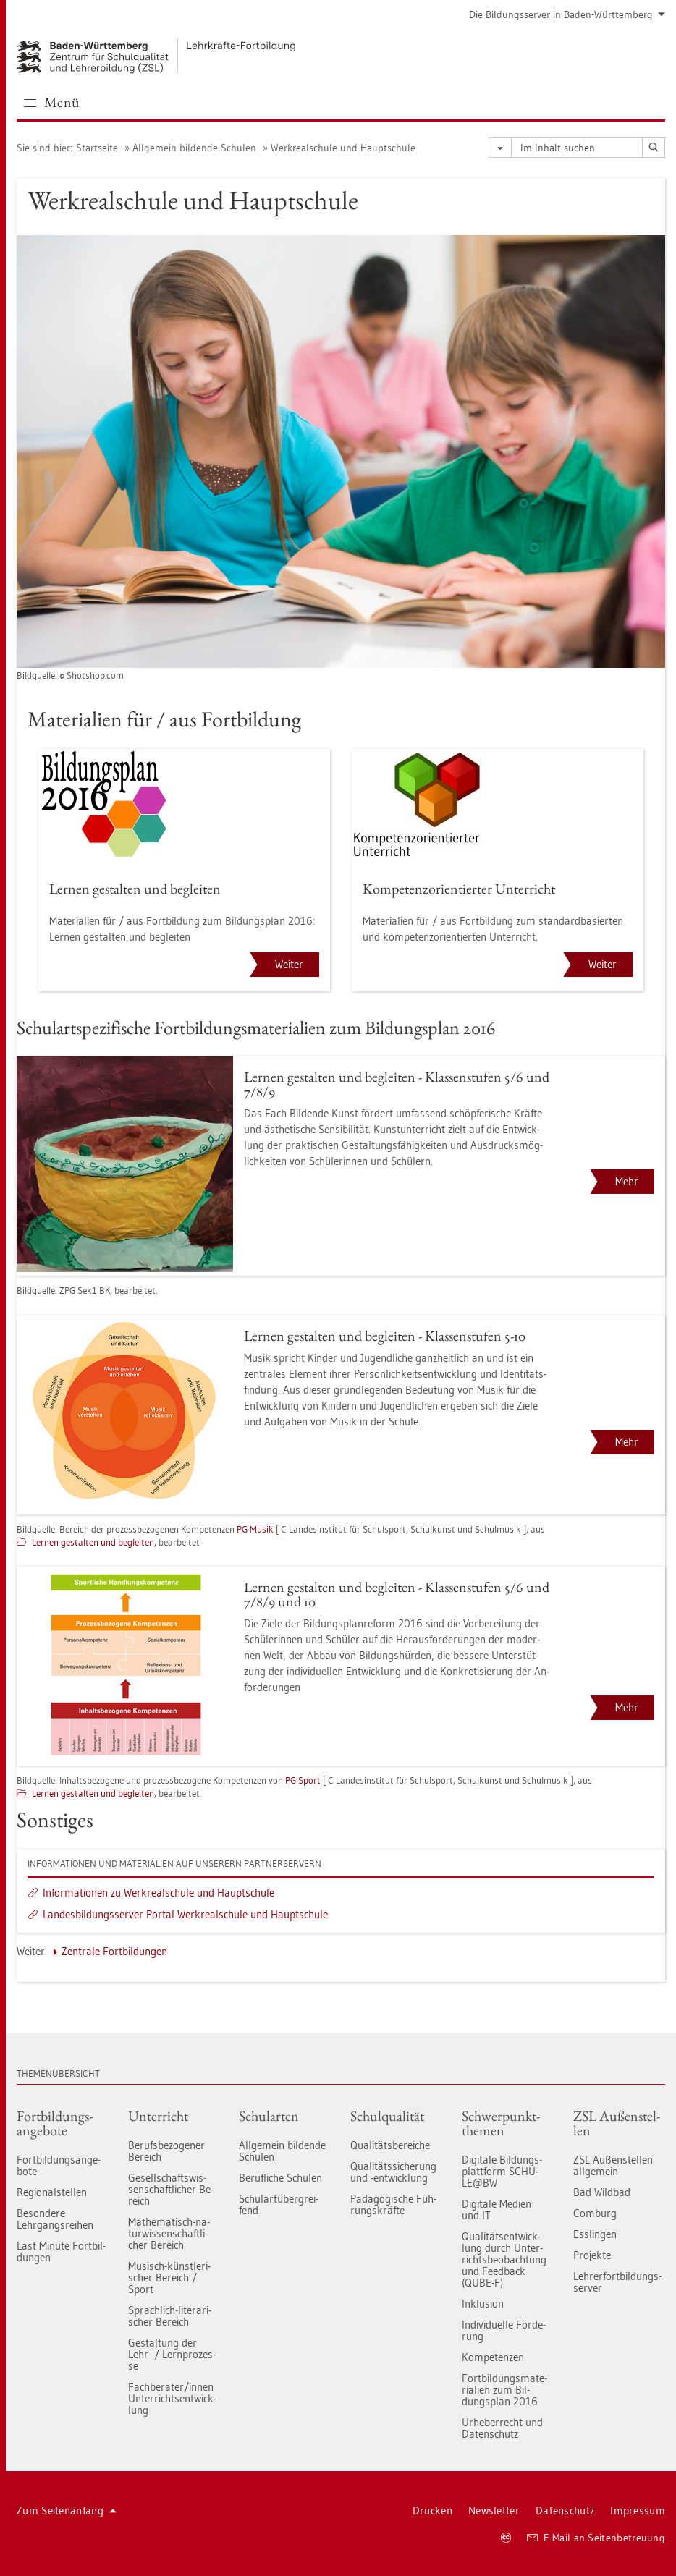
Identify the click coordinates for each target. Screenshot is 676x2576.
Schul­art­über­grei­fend (278, 2204)
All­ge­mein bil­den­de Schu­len (194, 147)
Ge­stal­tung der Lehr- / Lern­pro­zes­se (172, 2354)
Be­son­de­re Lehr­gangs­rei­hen (55, 2219)
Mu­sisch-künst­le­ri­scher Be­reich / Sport (169, 2277)
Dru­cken (432, 2510)
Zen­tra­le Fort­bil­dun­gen (114, 1951)
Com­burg (595, 2213)
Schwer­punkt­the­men (501, 2123)
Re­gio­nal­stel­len (52, 2192)
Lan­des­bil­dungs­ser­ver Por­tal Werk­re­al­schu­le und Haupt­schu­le (185, 1914)
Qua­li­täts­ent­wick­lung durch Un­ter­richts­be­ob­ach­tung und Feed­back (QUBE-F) (504, 2259)
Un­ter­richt (158, 2115)
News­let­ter (494, 2510)
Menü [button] (52, 102)
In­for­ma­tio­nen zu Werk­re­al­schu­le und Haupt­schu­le (158, 1892)
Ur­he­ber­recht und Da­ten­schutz (502, 2428)
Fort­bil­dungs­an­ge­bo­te (55, 2123)
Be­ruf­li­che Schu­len (280, 2178)
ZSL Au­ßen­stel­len (616, 2123)
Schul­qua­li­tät (387, 2115)
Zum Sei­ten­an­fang (67, 2510)
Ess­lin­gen (595, 2234)
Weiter (289, 964)
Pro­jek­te (592, 2255)
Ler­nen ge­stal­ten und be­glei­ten (93, 1542)
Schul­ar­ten (269, 2115)
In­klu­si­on (483, 2303)
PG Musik (255, 1529)
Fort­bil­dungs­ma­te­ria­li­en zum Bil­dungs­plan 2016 (504, 2389)
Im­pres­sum (637, 2510)
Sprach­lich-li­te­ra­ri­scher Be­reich (169, 2316)
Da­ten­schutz (565, 2510)
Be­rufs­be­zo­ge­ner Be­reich (166, 2151)
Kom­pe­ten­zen (493, 2357)
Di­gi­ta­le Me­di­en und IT (496, 2209)
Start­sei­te (97, 147)
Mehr (626, 1181)
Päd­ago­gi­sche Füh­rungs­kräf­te (393, 2204)
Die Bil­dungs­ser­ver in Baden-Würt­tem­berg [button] (567, 14)
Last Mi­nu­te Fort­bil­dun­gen (61, 2251)
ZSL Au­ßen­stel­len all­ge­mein (613, 2165)
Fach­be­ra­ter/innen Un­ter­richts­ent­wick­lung (172, 2398)
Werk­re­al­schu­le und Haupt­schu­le (343, 147)
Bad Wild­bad (601, 2192)
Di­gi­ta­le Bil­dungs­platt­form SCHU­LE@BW (502, 2171)
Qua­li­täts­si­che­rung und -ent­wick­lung (393, 2172)
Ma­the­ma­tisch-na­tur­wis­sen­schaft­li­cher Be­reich (169, 2233)
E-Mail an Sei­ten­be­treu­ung (596, 2537)
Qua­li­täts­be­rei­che (390, 2145)
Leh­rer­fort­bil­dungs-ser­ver (617, 2282)
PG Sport (303, 1780)
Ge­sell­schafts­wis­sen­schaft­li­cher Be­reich (171, 2189)
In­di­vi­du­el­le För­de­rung (504, 2330)
